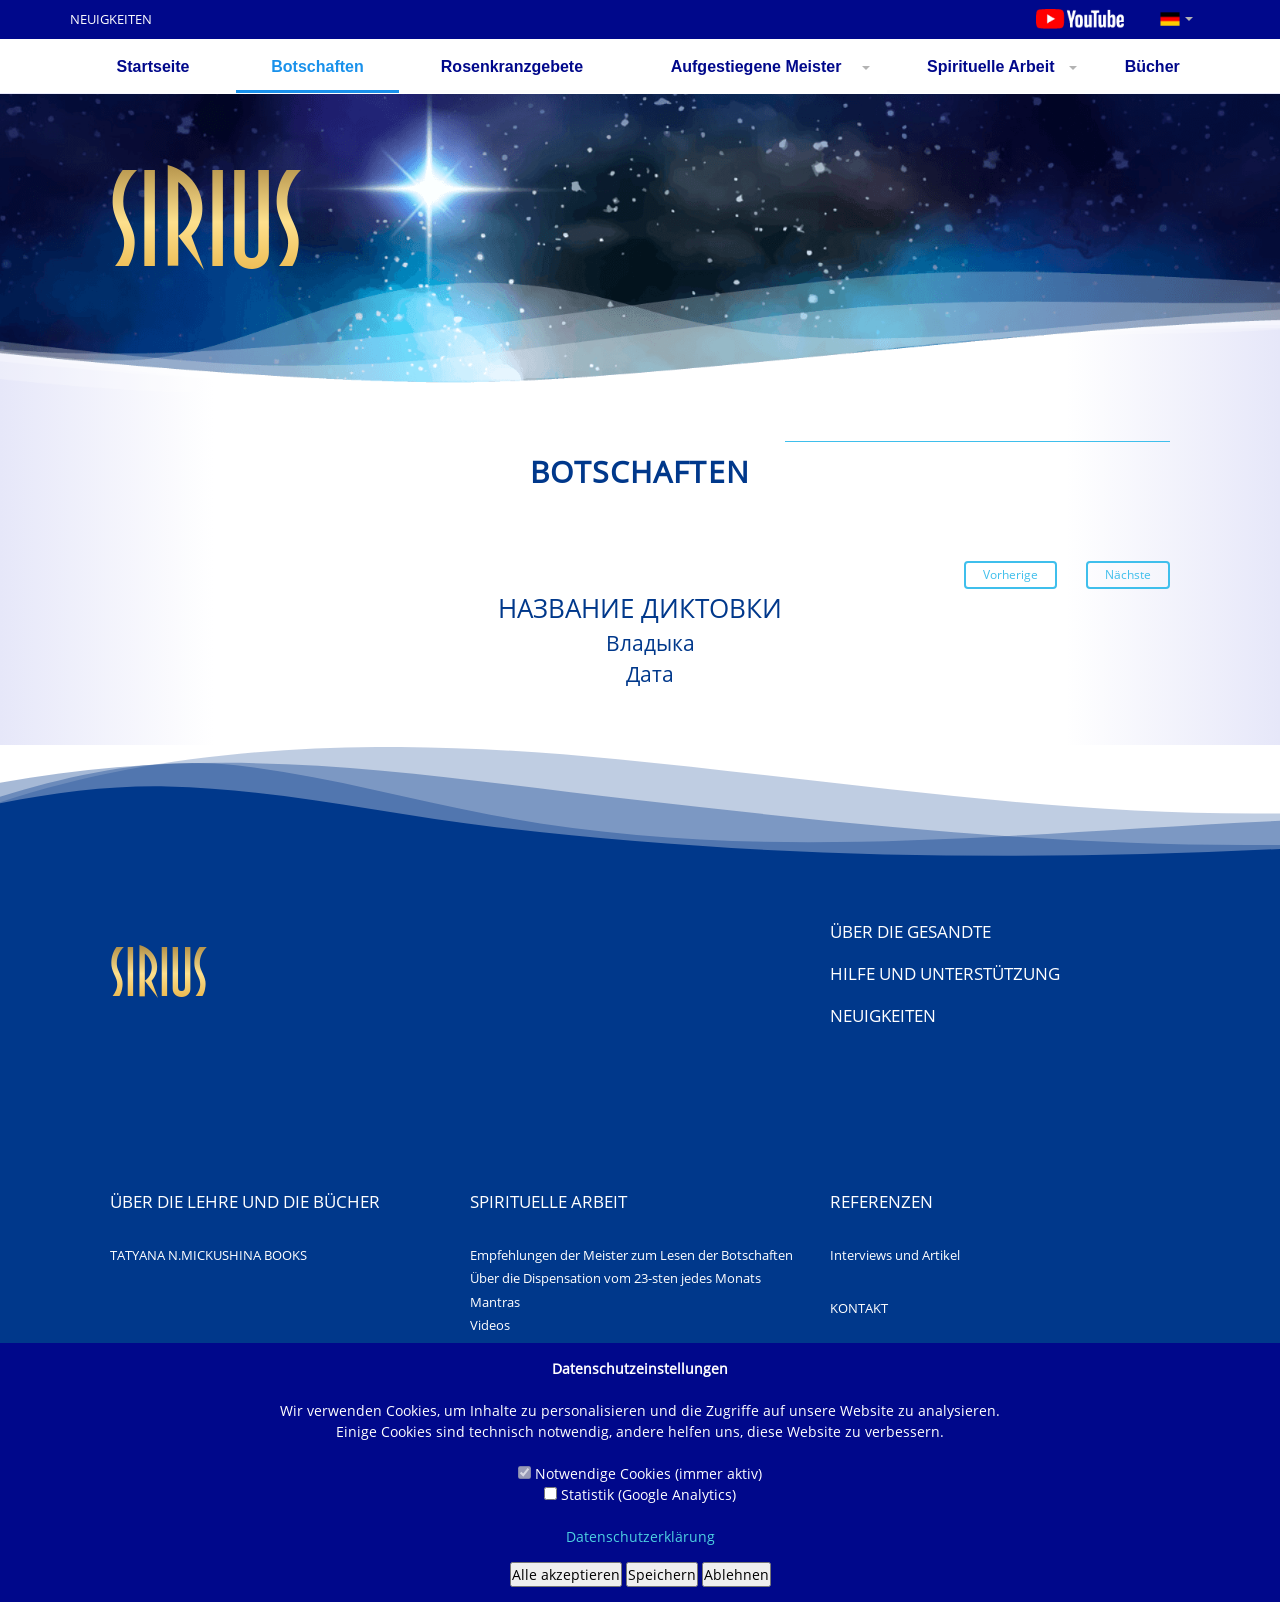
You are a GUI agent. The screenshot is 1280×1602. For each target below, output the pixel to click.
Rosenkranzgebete (512, 66)
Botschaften (317, 66)
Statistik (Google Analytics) (640, 1494)
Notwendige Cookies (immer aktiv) (640, 1473)
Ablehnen (736, 1574)
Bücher (1152, 66)
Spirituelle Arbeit (990, 66)
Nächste (1128, 574)
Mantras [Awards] (495, 1302)
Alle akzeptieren (566, 1574)
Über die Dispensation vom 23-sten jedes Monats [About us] (615, 1278)
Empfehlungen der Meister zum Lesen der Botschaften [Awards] (631, 1255)
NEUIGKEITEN (111, 19)
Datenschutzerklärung (640, 1536)
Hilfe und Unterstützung (945, 973)
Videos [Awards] (490, 1325)
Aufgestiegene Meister (756, 66)
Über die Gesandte (910, 931)
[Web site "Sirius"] (159, 990)
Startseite (153, 66)
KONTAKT (859, 1308)
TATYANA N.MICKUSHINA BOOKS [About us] (208, 1255)
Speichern (662, 1574)
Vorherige (1010, 574)
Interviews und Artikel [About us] (895, 1255)
